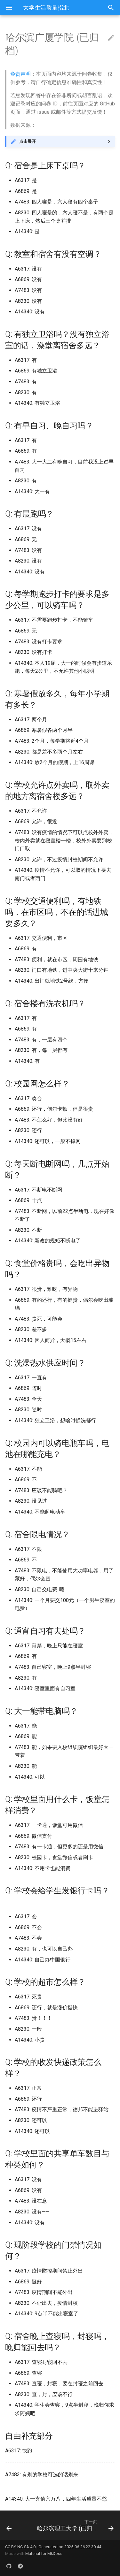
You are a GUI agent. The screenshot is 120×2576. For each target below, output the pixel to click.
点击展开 (27, 141)
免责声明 (20, 74)
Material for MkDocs (43, 2553)
